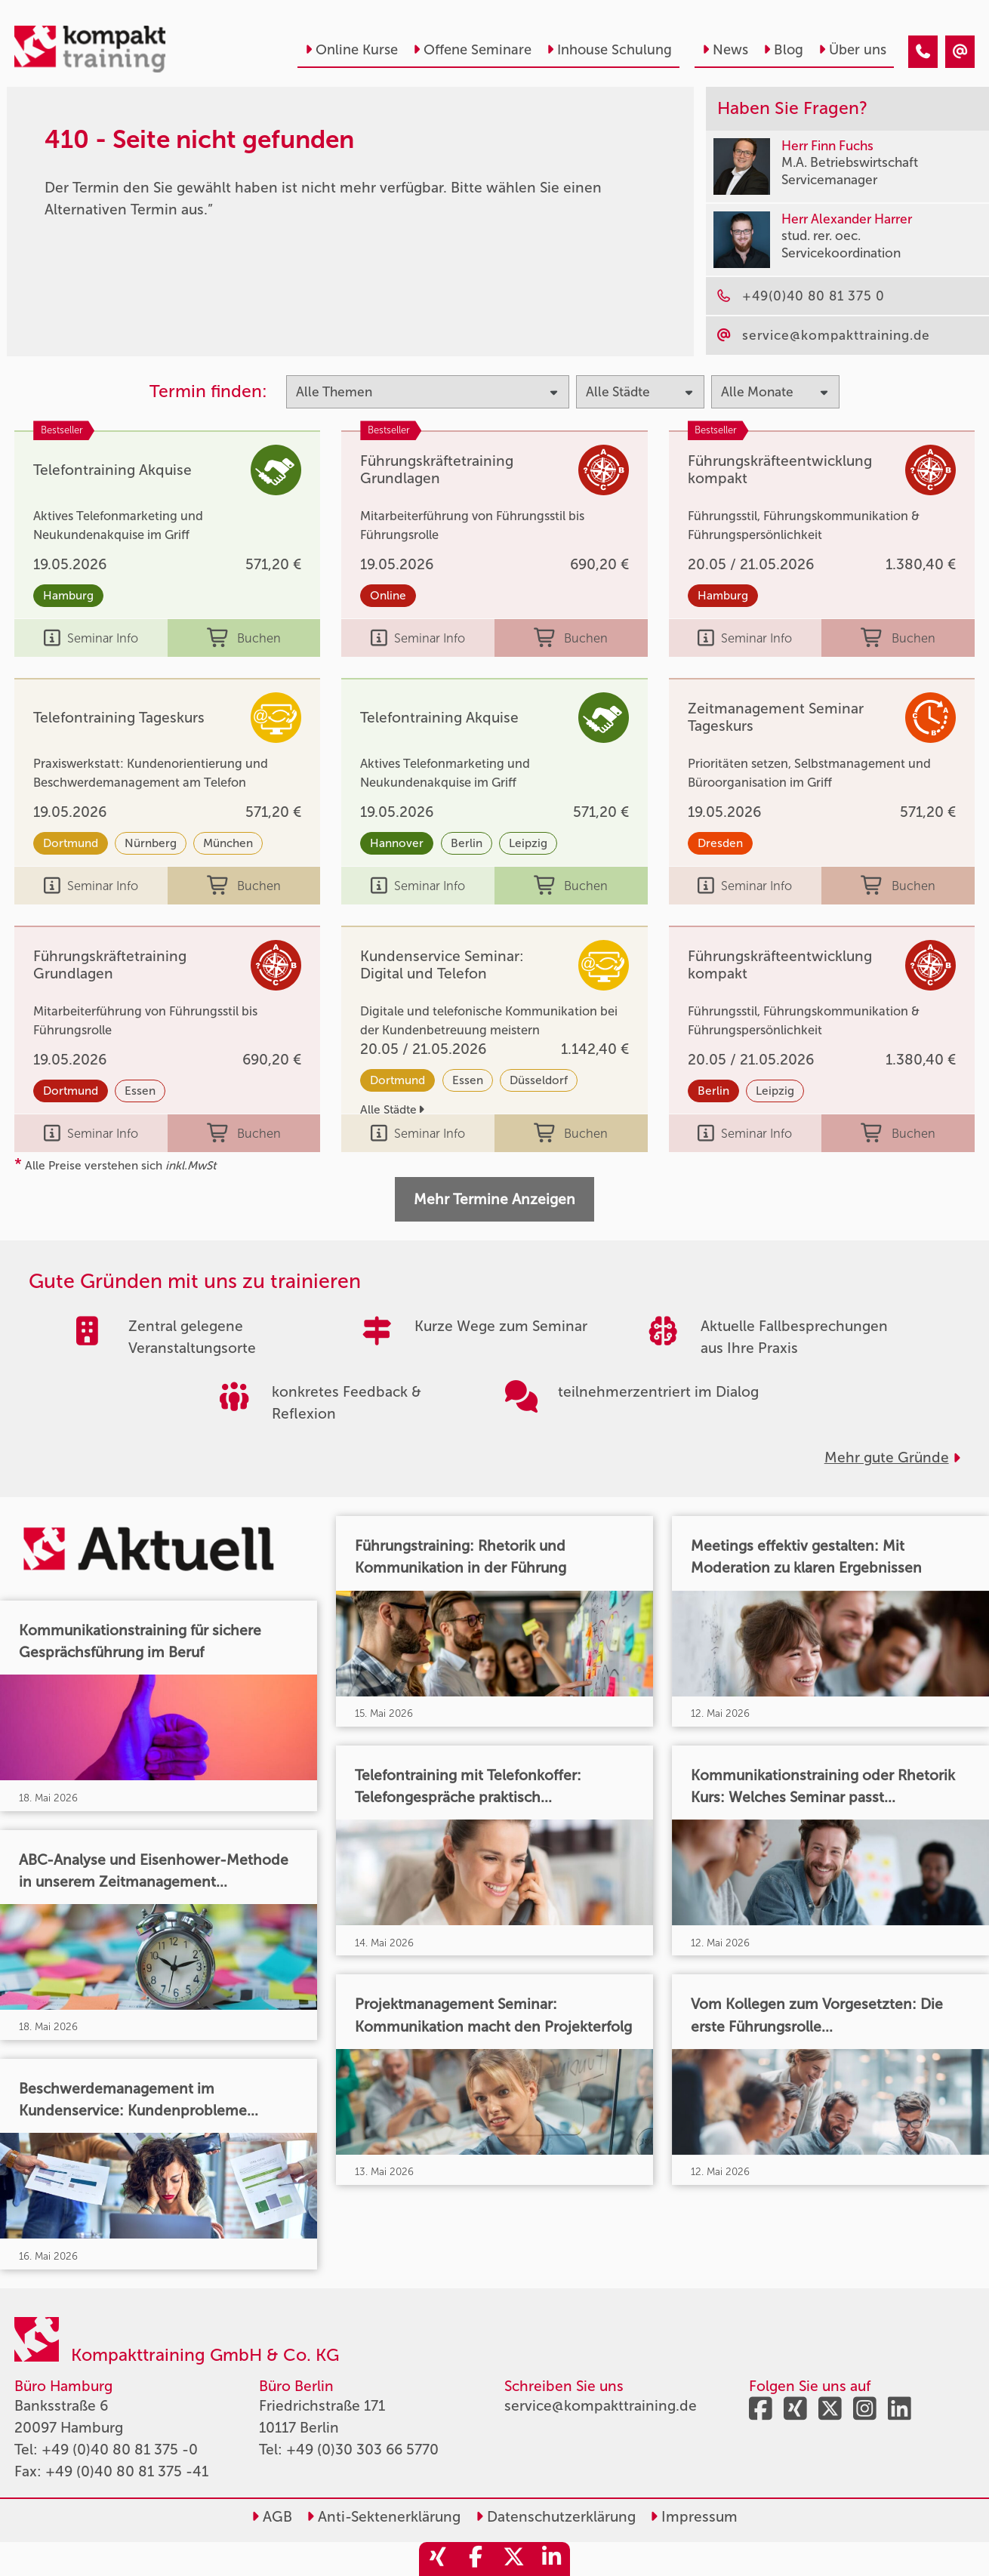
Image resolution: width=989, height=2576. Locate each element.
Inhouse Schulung (609, 50)
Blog (783, 50)
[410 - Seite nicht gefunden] (923, 51)
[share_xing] (438, 2559)
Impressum (694, 2516)
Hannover (397, 843)
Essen (140, 1091)
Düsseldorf (539, 1080)
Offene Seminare (472, 50)
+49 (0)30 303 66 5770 (362, 2449)
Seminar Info (91, 638)
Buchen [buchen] (244, 638)
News (725, 50)
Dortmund (70, 843)
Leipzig (528, 843)
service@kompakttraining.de (600, 2405)
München (228, 843)
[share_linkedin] (551, 2559)
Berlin (466, 843)
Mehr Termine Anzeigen (494, 1199)
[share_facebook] (475, 2559)
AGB (271, 2516)
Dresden (720, 843)
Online (388, 595)
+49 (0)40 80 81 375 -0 (120, 2449)
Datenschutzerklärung (556, 2516)
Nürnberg (151, 843)
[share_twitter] (513, 2559)
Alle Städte (392, 1110)
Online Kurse (351, 50)
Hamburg (68, 595)
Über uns (852, 50)
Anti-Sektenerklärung (384, 2516)
